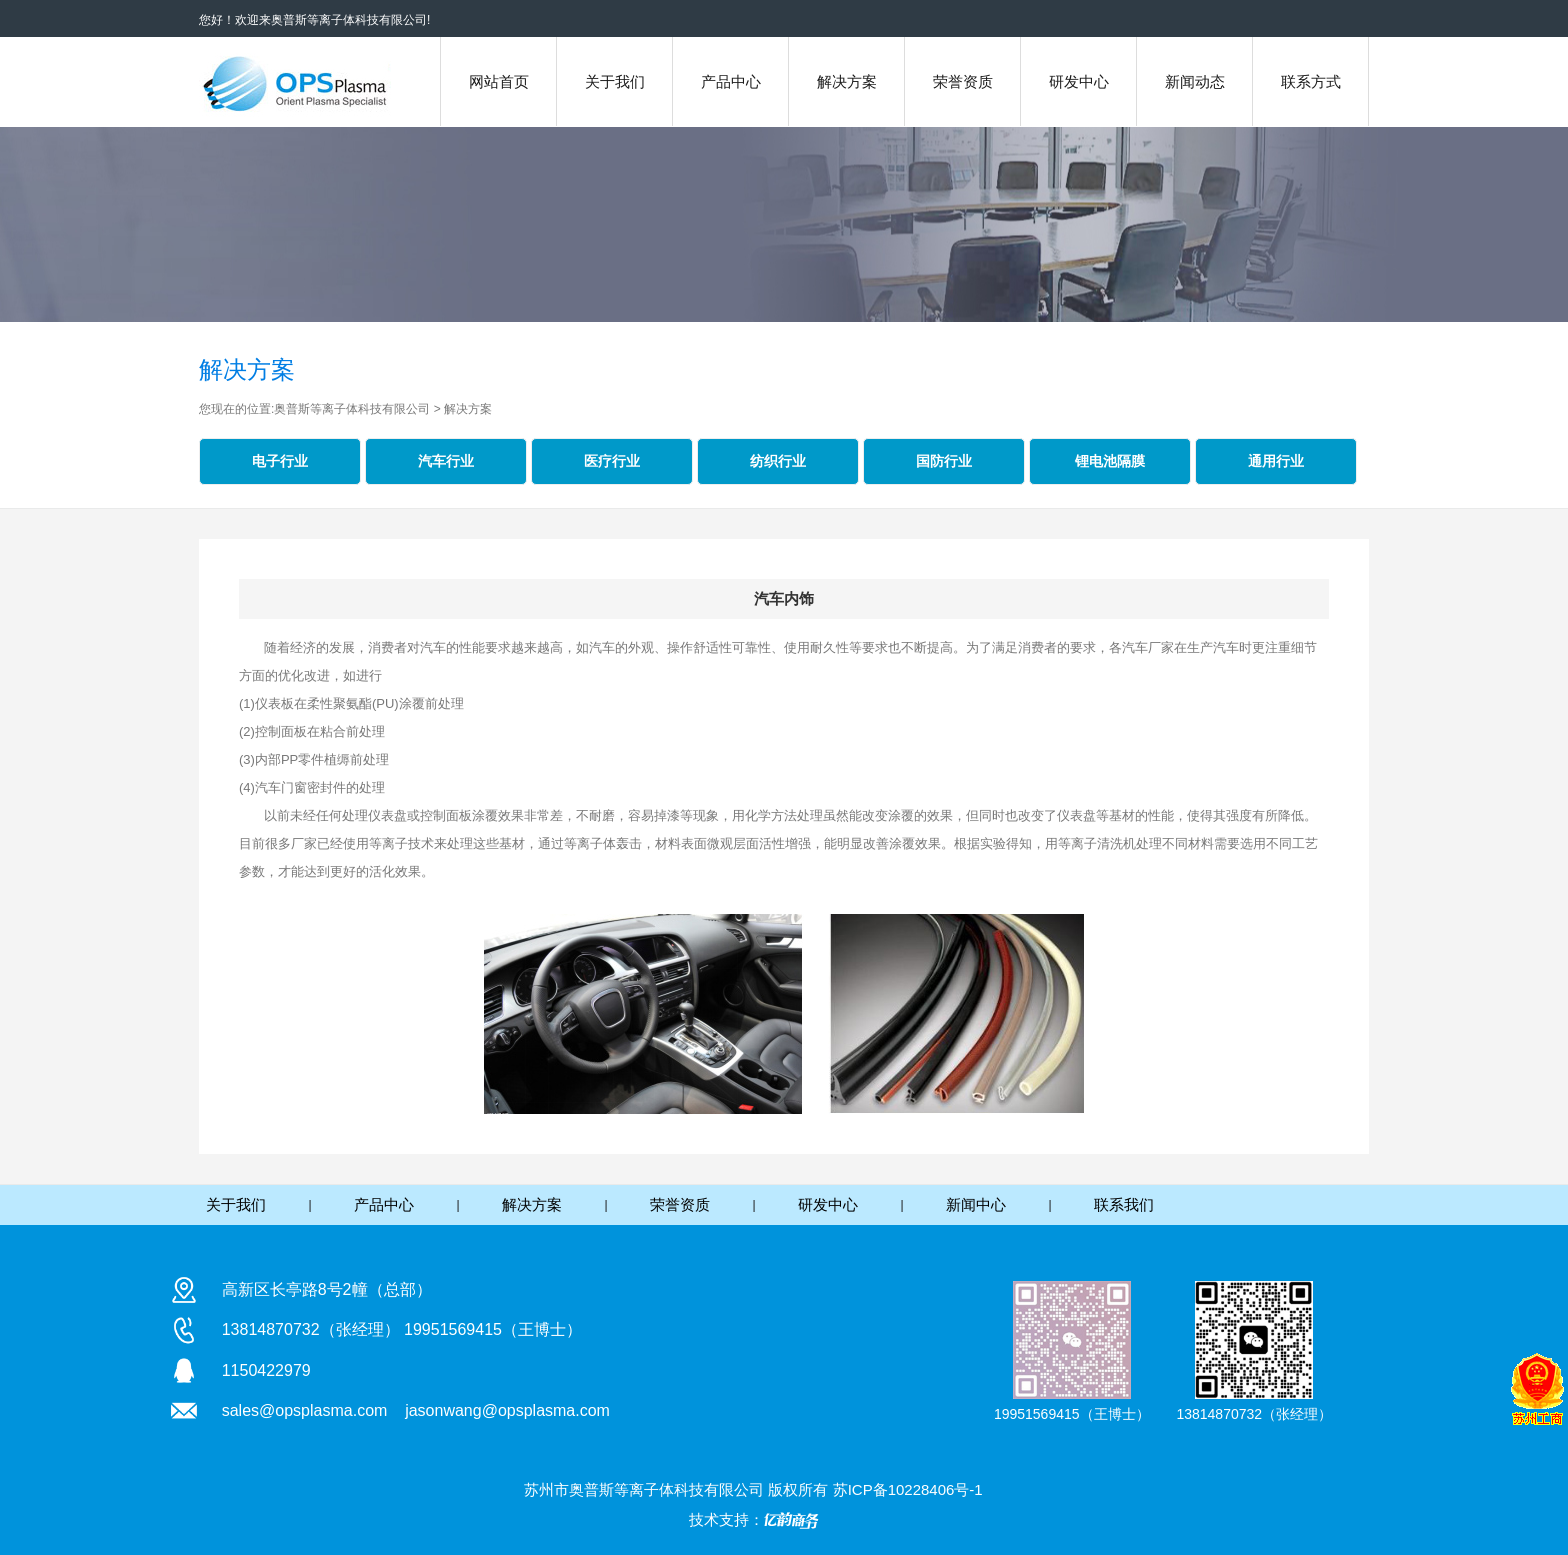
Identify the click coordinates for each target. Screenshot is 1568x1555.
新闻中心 (976, 1204)
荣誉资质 (963, 81)
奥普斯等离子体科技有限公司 (353, 409)
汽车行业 (446, 461)
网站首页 (499, 81)
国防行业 (944, 461)
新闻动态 (1195, 81)
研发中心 (1079, 81)
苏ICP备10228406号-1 (908, 1489)
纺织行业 (778, 461)
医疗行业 (612, 461)
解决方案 (847, 81)
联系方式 (1311, 81)
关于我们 (615, 81)
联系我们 (1124, 1204)
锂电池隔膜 (1110, 461)
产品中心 (731, 81)
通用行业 (1276, 461)
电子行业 (280, 461)
